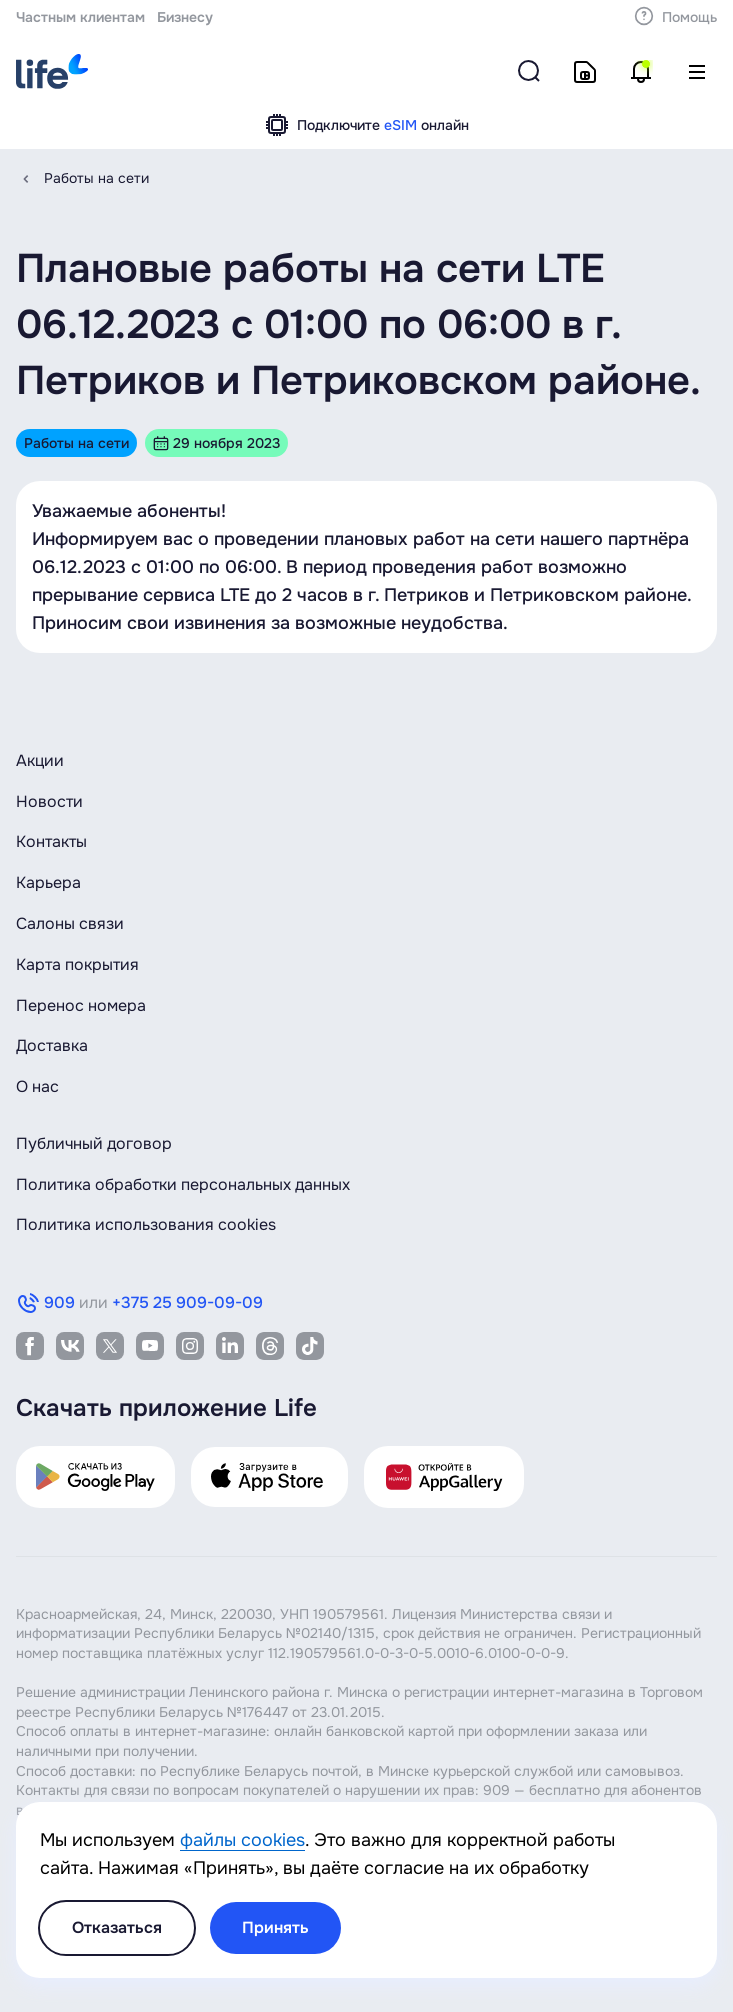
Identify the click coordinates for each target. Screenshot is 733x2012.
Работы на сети (96, 178)
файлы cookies (242, 1840)
